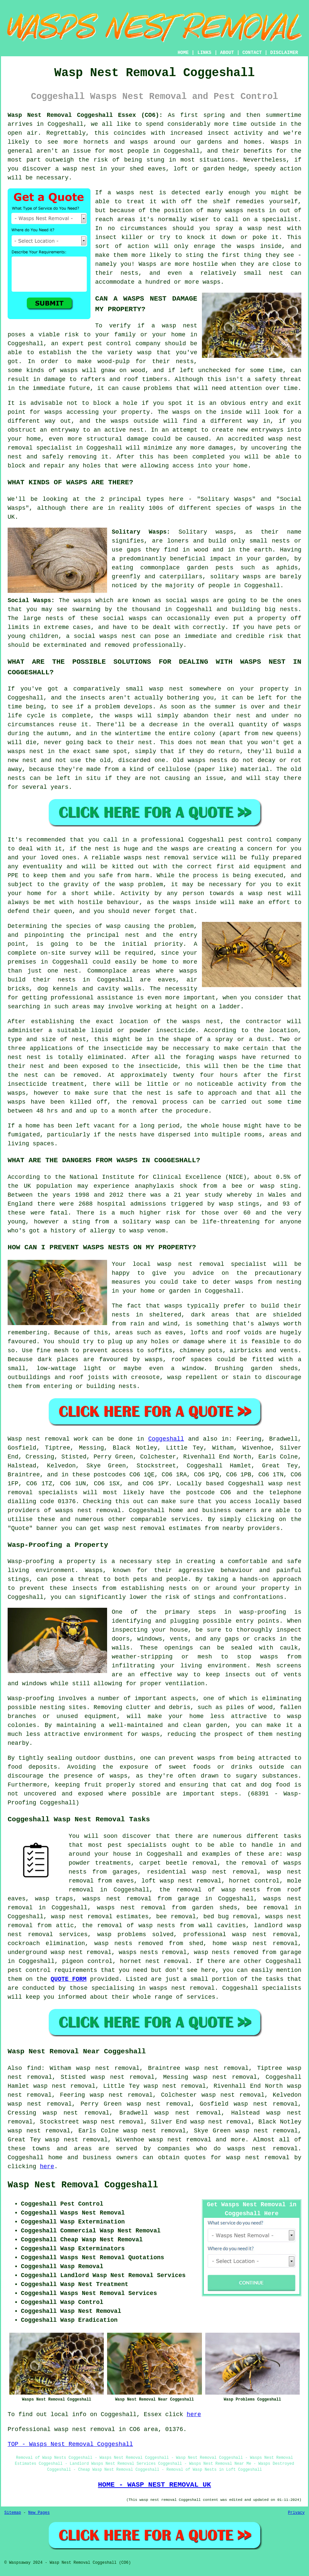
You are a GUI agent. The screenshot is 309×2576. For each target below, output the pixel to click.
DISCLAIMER (284, 52)
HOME (183, 52)
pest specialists (137, 1845)
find (34, 2068)
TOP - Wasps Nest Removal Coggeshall (70, 2444)
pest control (29, 1970)
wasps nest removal (88, 1510)
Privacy (296, 2512)
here (47, 2166)
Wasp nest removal (39, 1439)
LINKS (204, 52)
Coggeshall (166, 1439)
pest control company (124, 343)
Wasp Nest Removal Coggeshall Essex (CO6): (85, 115)
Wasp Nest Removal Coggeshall (83, 2185)
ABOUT (227, 52)
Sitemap (12, 2512)
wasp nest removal (257, 2157)
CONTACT (252, 52)
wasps (207, 1758)
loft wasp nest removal (181, 1881)
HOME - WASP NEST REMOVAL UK (154, 2485)
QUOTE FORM (69, 1979)
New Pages (39, 2512)
